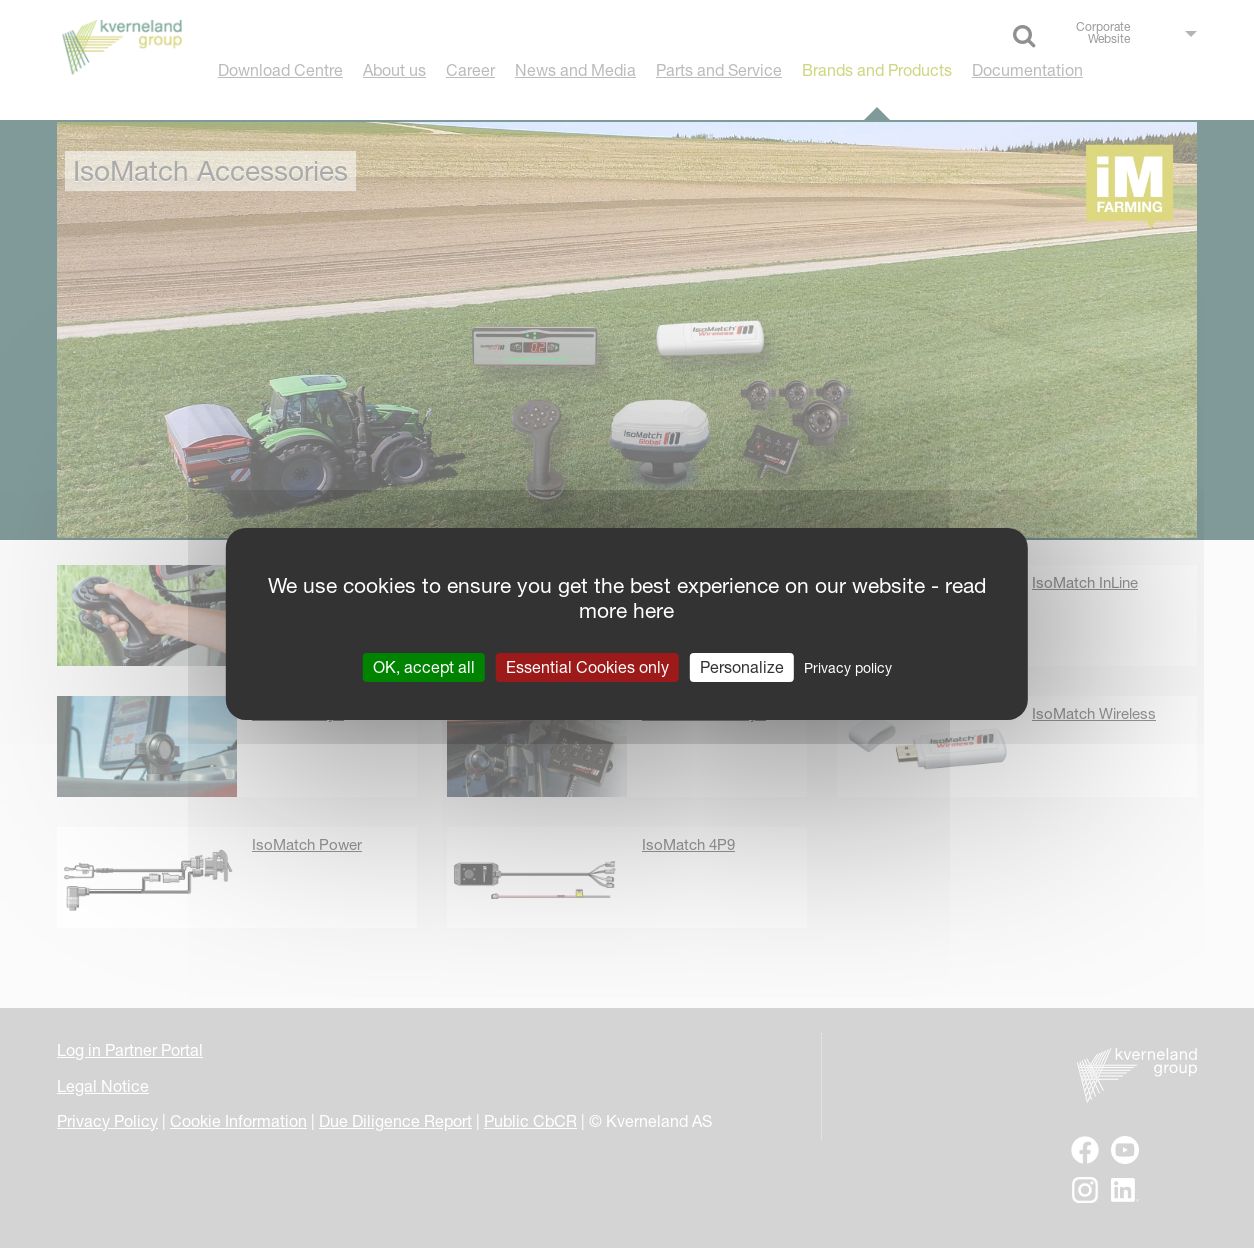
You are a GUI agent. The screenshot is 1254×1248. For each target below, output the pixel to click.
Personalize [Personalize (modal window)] (742, 667)
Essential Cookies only (587, 667)
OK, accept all (424, 667)
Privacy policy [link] (848, 668)
